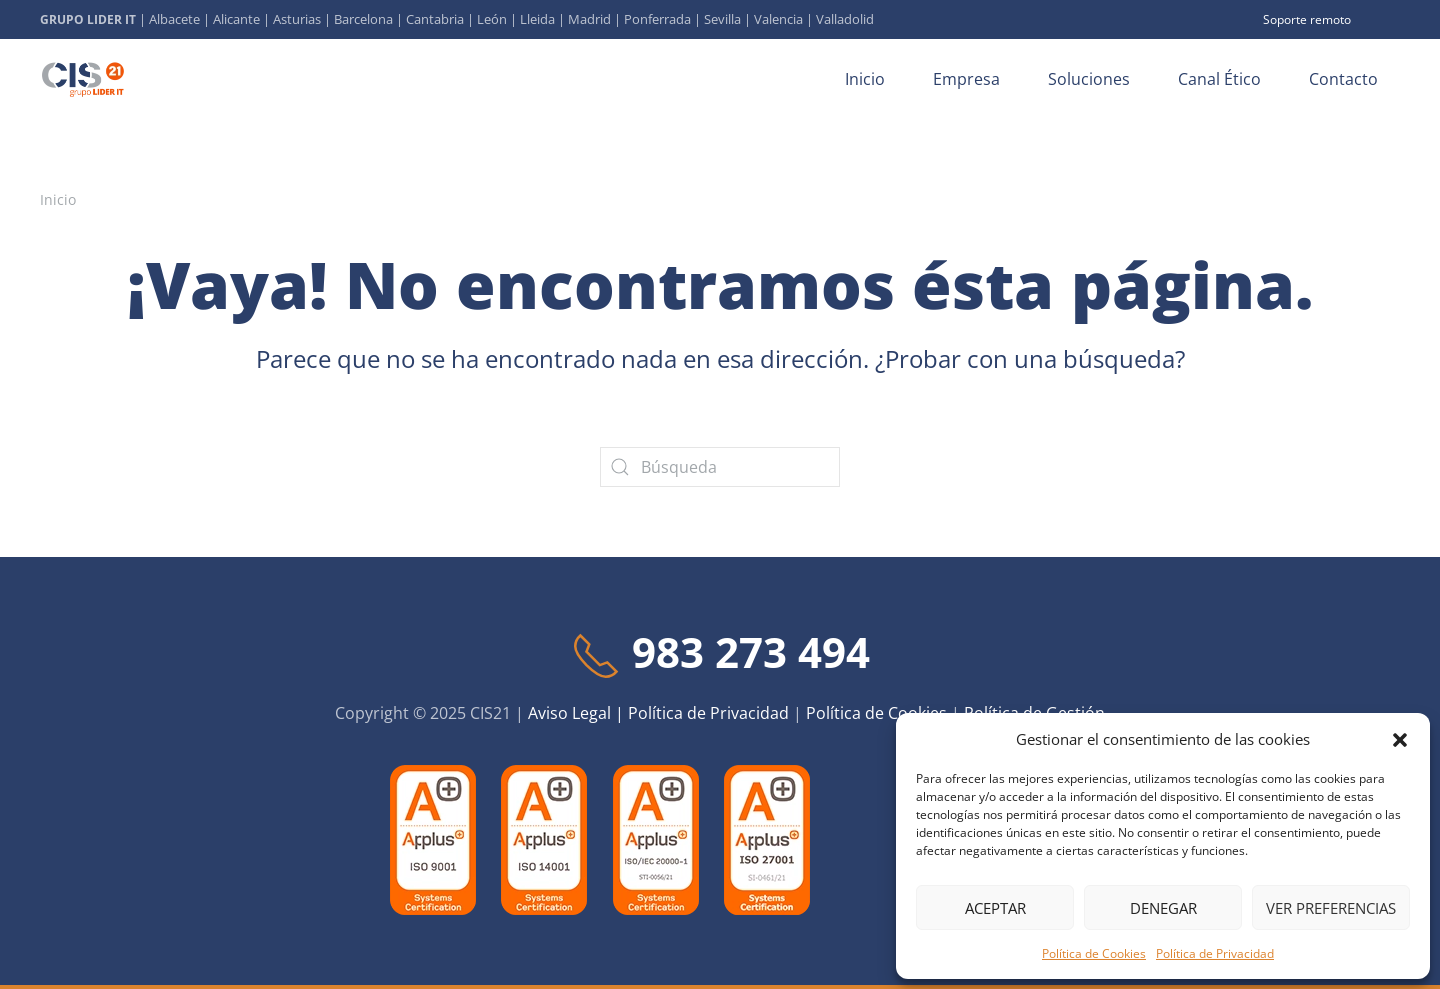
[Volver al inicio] (86, 79)
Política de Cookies (1094, 953)
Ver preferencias (1331, 908)
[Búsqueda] (720, 467)
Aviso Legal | (578, 713)
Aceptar (995, 908)
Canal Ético (1219, 79)
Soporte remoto (1307, 19)
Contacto (1343, 79)
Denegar (1163, 908)
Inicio (865, 79)
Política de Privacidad (1215, 953)
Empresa (966, 79)
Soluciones (1089, 79)
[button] (1400, 739)
